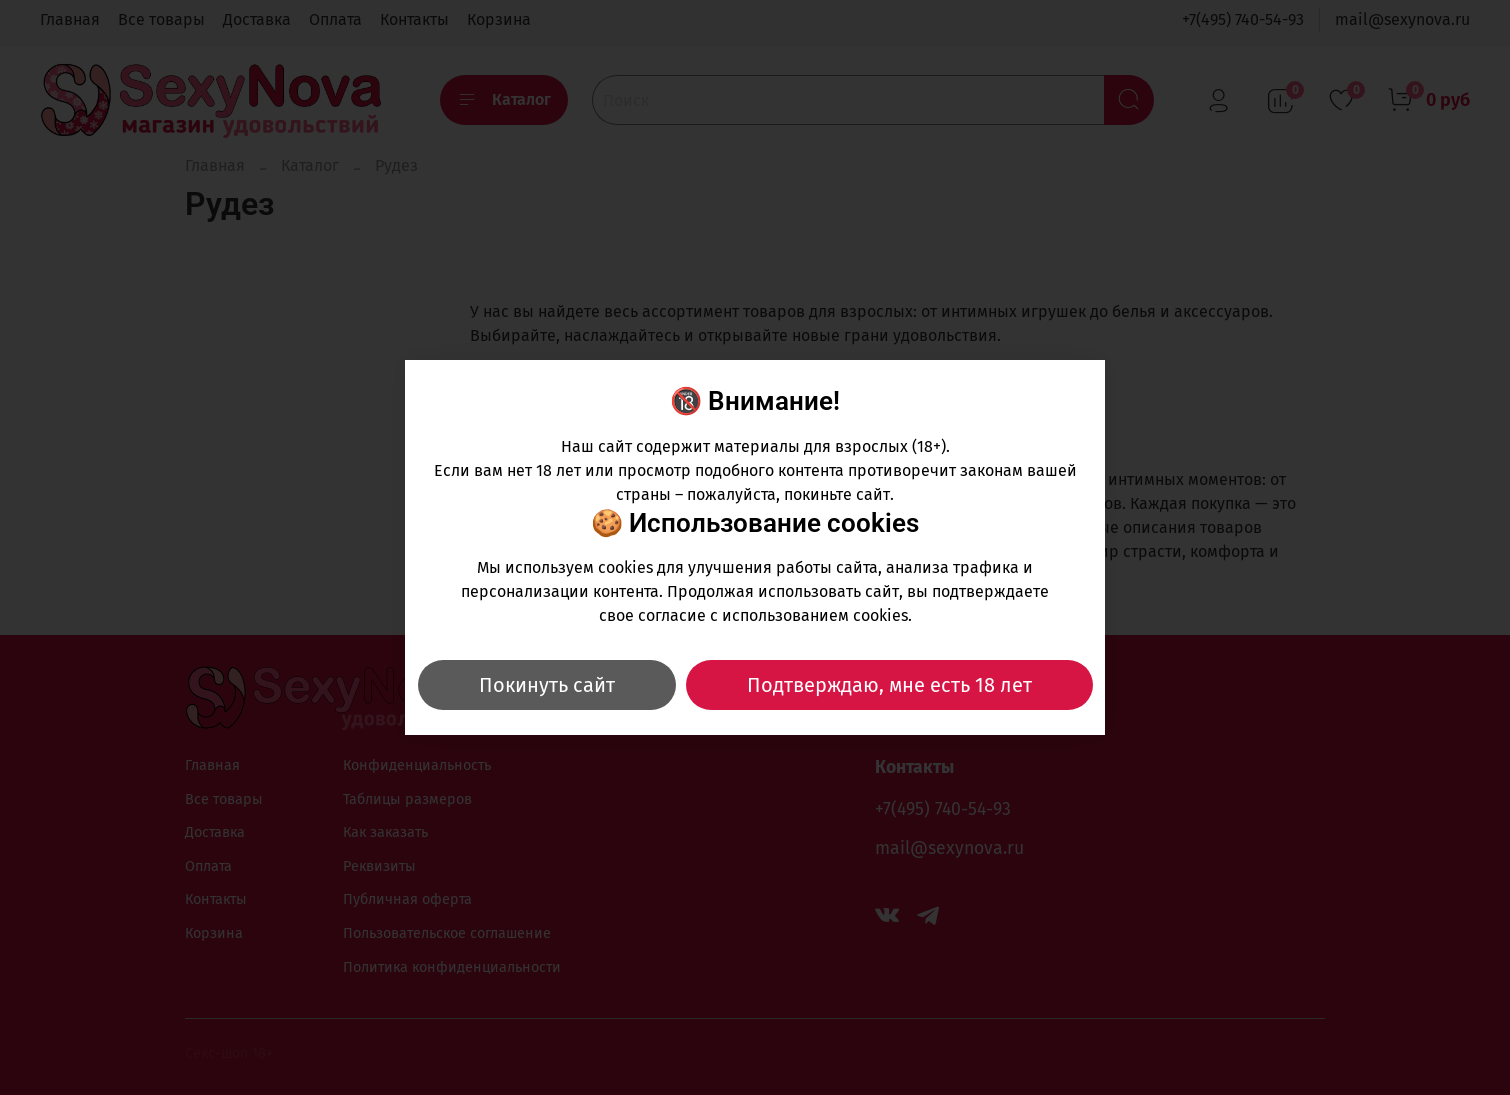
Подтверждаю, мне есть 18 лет (889, 685)
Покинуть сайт (547, 685)
